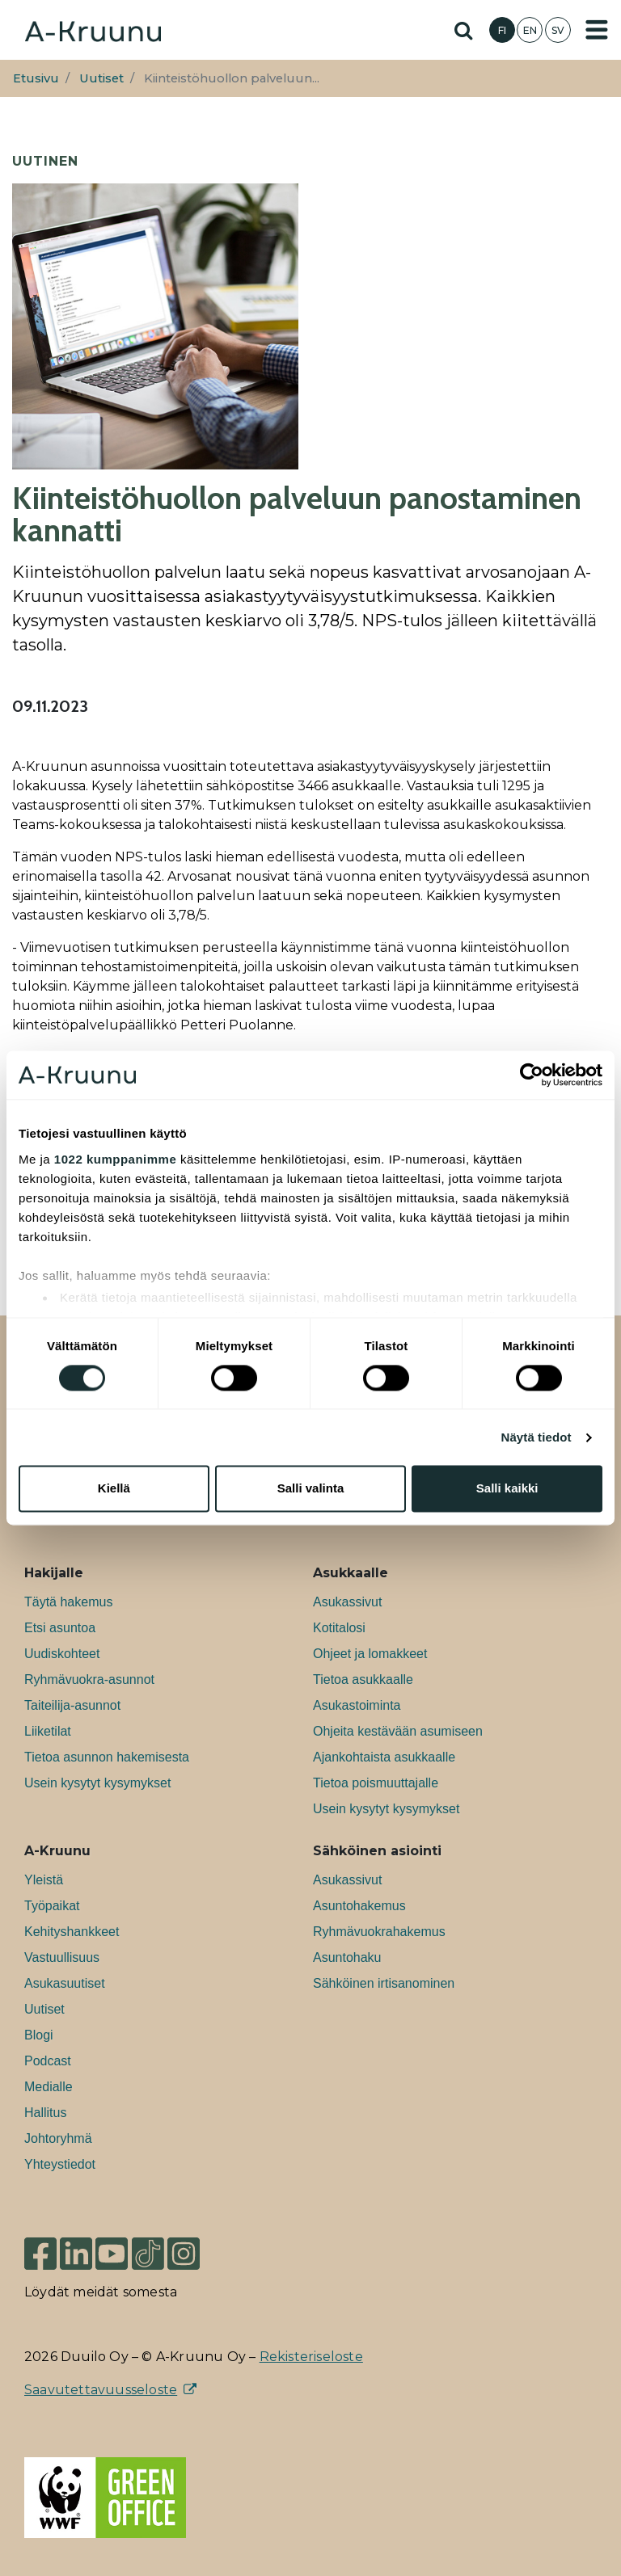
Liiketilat (47, 1731)
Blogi (38, 2035)
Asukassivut (347, 1602)
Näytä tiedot (536, 1437)
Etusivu (36, 78)
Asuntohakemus (359, 1906)
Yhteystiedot (59, 2164)
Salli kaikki (507, 1489)
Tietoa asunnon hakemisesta (106, 1757)
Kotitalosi (339, 1628)
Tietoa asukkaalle (363, 1679)
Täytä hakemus (68, 1602)
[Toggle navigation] (597, 30)
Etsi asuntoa (59, 1628)
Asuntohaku (347, 1957)
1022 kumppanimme (115, 1159)
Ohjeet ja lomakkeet (370, 1654)
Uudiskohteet (61, 1654)
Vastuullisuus (61, 1957)
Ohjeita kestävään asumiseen (398, 1731)
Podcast (47, 2061)
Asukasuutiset (64, 1983)
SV (557, 30)
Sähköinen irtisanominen (383, 1983)
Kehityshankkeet (71, 1931)
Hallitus (45, 2112)
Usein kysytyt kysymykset (97, 1783)
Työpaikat (51, 1906)
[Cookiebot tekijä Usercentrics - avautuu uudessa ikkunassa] (531, 1075)
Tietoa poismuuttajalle (375, 1783)
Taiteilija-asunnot (72, 1705)
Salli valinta (310, 1489)
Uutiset (101, 78)
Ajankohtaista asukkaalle (384, 1757)
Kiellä (114, 1489)
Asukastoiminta (357, 1705)
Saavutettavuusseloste (100, 2389)
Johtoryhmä (58, 2138)
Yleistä (43, 1880)
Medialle (48, 2087)
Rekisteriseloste (311, 2356)
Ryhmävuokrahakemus (379, 1931)
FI (502, 30)
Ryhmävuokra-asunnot (89, 1679)
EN (530, 30)
